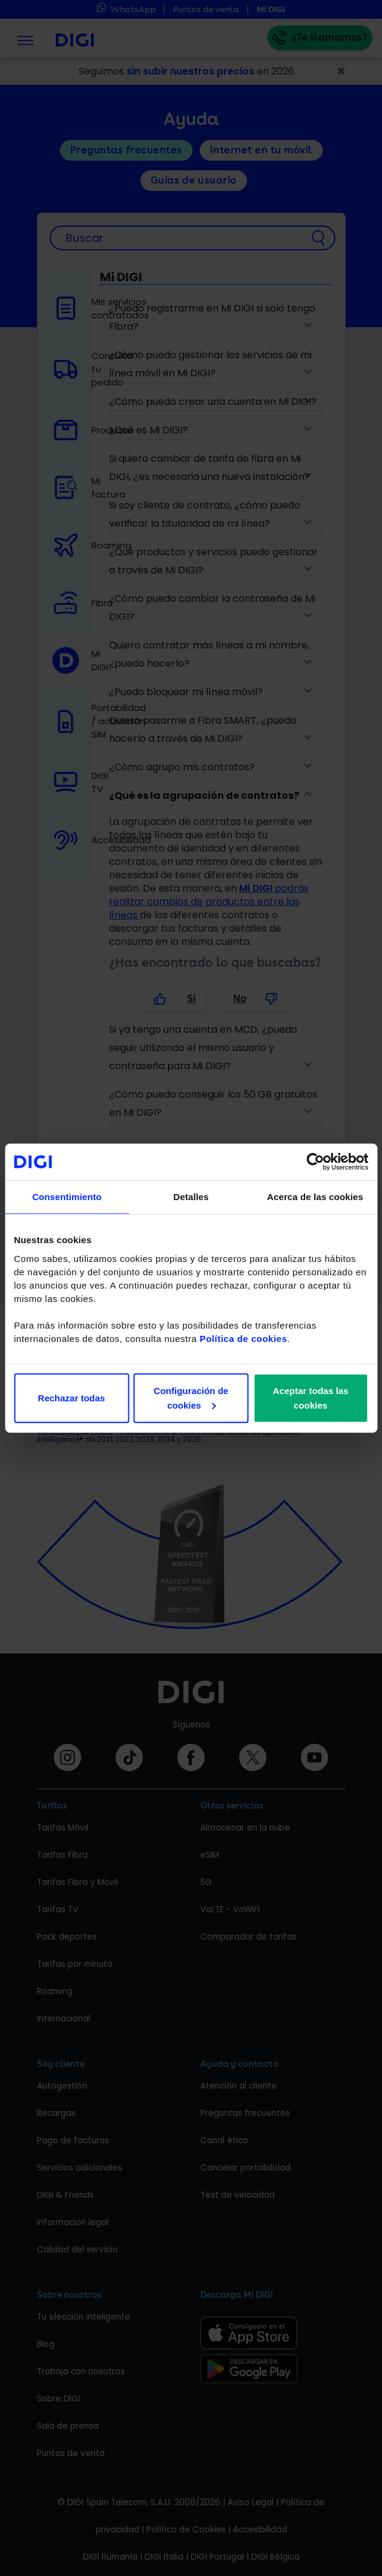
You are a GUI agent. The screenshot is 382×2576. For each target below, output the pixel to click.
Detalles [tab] (190, 1197)
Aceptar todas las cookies (310, 1397)
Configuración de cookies (191, 1397)
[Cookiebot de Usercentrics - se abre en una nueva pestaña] (315, 1162)
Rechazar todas (71, 1397)
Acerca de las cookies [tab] (315, 1197)
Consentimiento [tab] (67, 1197)
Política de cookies (244, 1338)
